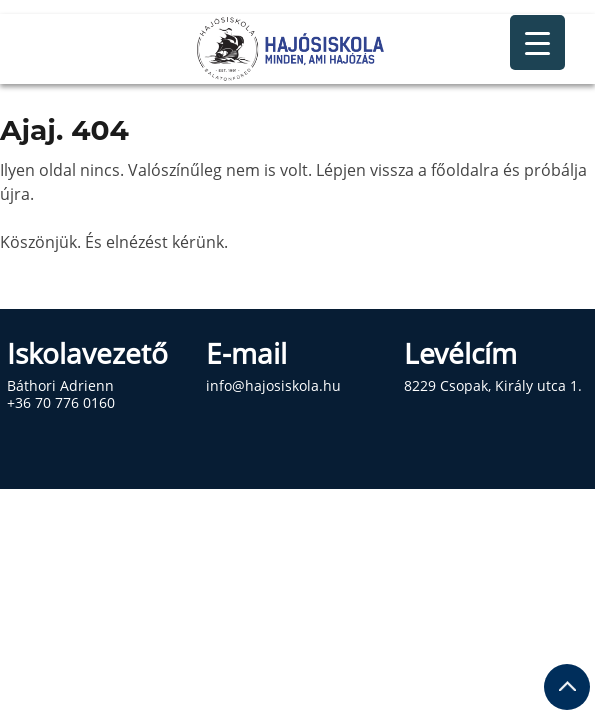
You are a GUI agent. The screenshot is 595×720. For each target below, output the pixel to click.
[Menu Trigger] (537, 42)
